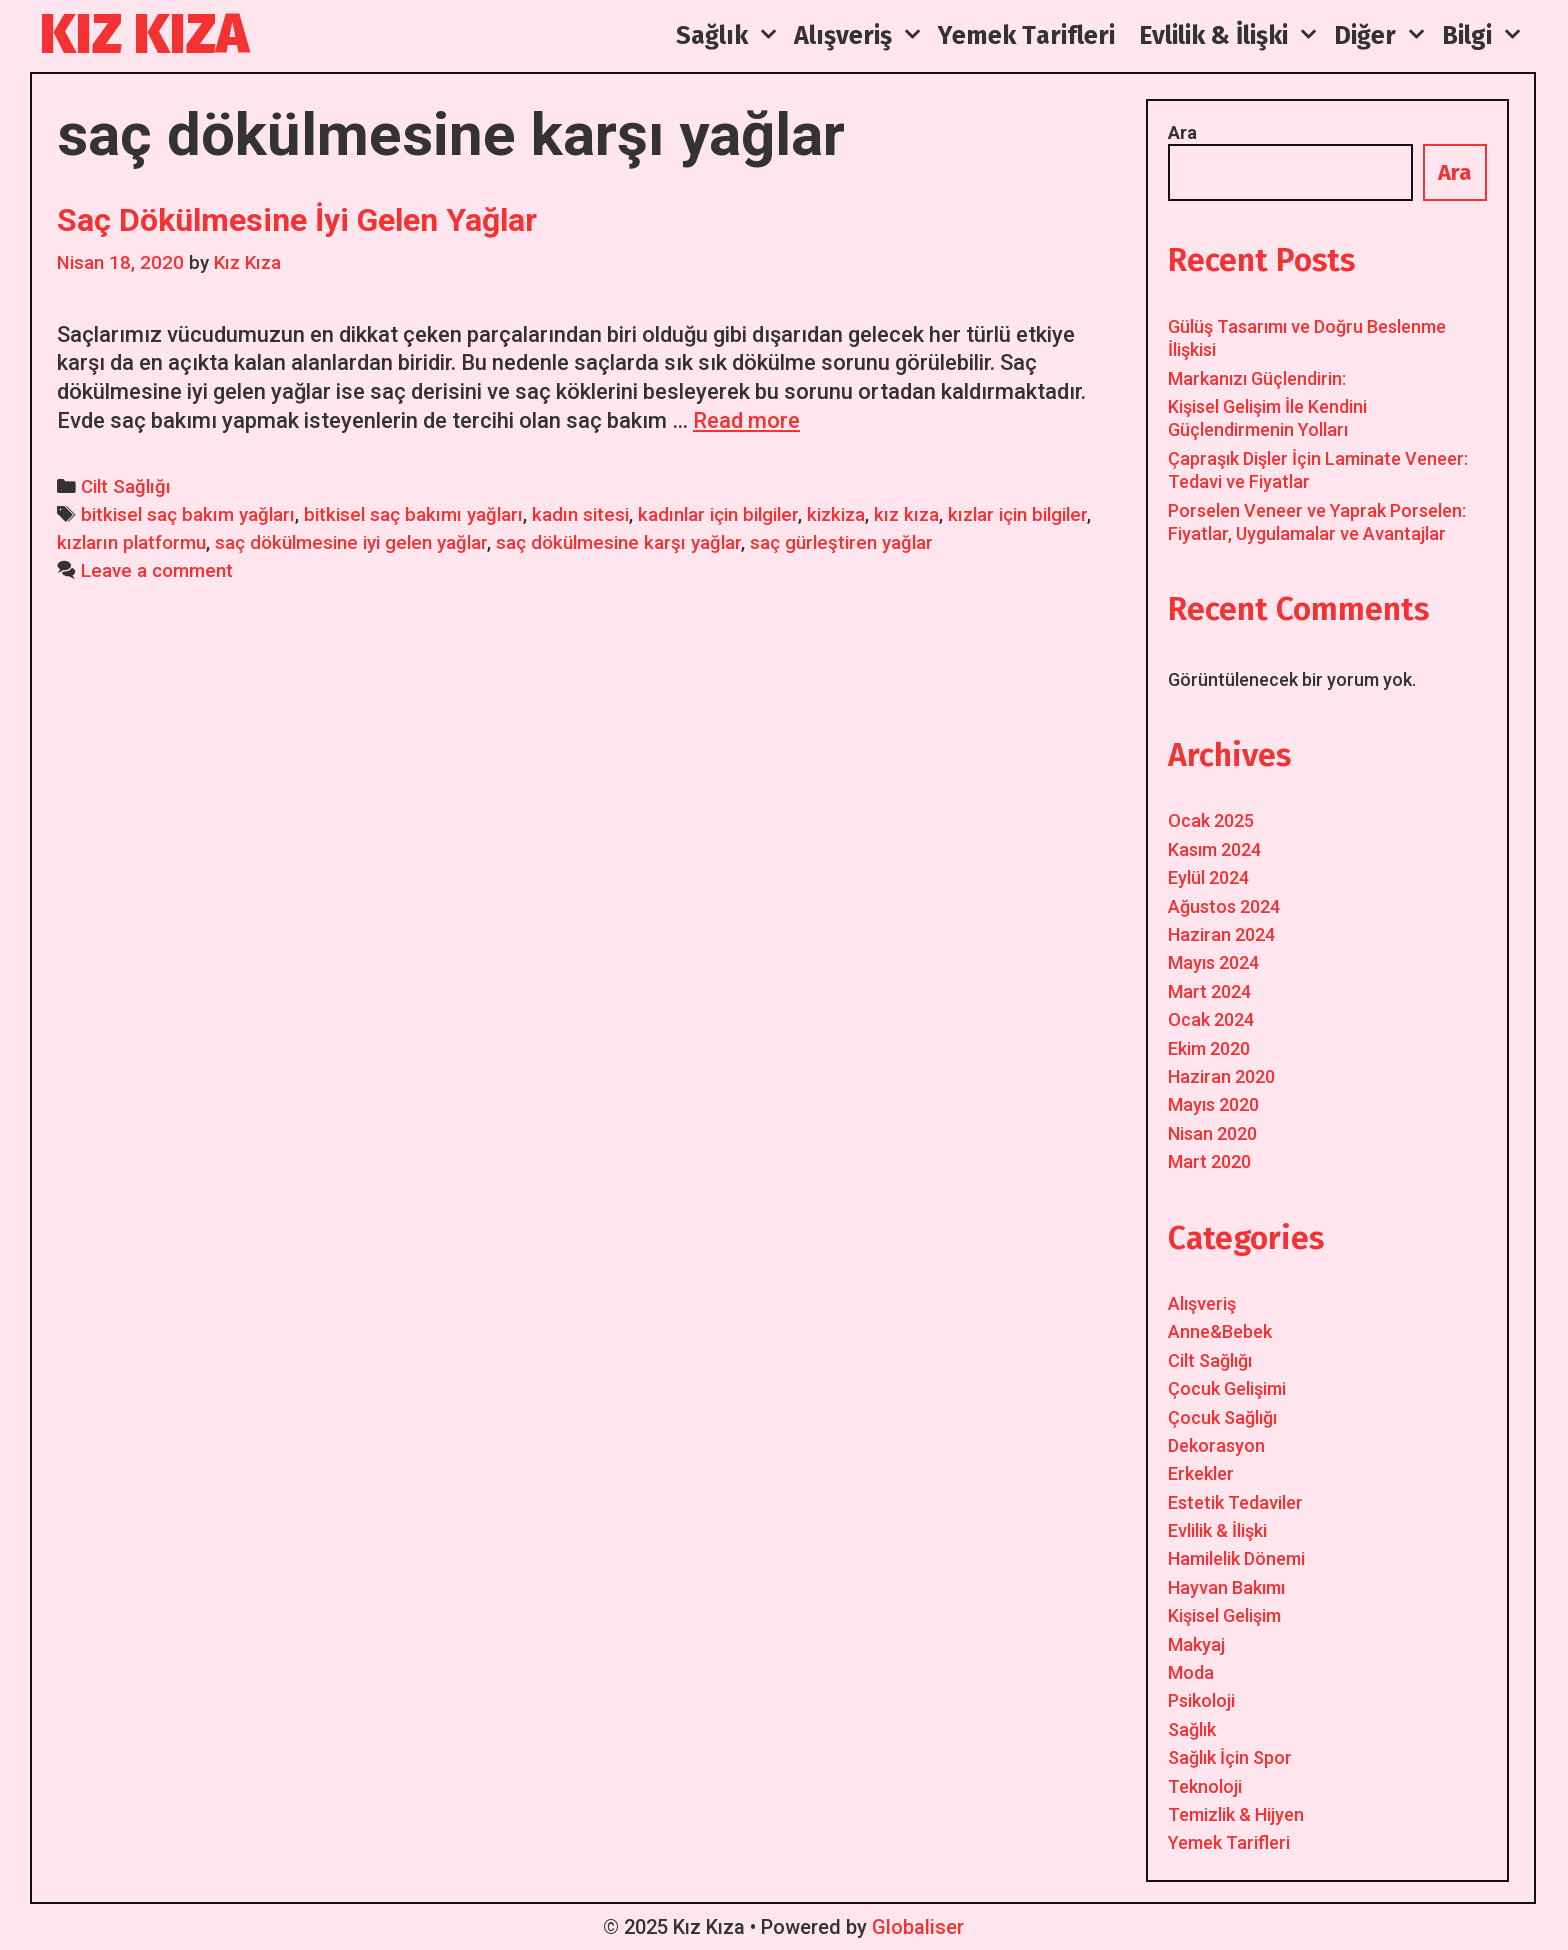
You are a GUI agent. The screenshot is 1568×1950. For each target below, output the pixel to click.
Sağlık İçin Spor (1230, 1757)
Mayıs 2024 (1213, 962)
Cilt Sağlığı (126, 487)
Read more (746, 420)
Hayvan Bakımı (1226, 1587)
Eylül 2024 (1208, 877)
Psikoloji (1201, 1700)
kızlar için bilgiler (1017, 515)
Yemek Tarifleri (1229, 1842)
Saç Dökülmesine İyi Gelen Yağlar (297, 220)
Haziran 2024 (1221, 934)
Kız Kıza (144, 35)
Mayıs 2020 (1213, 1104)
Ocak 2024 (1211, 1019)
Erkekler (1201, 1473)
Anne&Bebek (1220, 1331)
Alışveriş (1202, 1303)
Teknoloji (1205, 1786)
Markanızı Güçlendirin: (1257, 378)
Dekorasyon (1216, 1445)
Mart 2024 (1209, 991)
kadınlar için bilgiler (718, 515)
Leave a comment (157, 571)
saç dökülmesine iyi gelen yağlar (351, 543)
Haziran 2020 (1221, 1076)
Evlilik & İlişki (1217, 1530)
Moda (1191, 1672)
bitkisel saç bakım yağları (188, 515)
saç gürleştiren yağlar (841, 543)
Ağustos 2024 (1224, 906)
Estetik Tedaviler (1235, 1502)
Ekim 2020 (1209, 1048)
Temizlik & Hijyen (1236, 1814)
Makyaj (1196, 1644)
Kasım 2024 (1214, 849)
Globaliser (918, 1927)
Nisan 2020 (1212, 1133)
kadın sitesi (580, 515)
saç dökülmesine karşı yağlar (618, 543)
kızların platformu (131, 543)
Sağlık (1192, 1729)
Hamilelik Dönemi (1236, 1558)
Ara (1182, 132)
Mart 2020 (1209, 1161)
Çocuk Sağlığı (1222, 1417)
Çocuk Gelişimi (1227, 1388)
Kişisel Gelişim (1224, 1615)
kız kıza (906, 515)
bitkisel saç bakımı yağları (413, 515)
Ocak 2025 (1211, 820)
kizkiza (836, 515)
